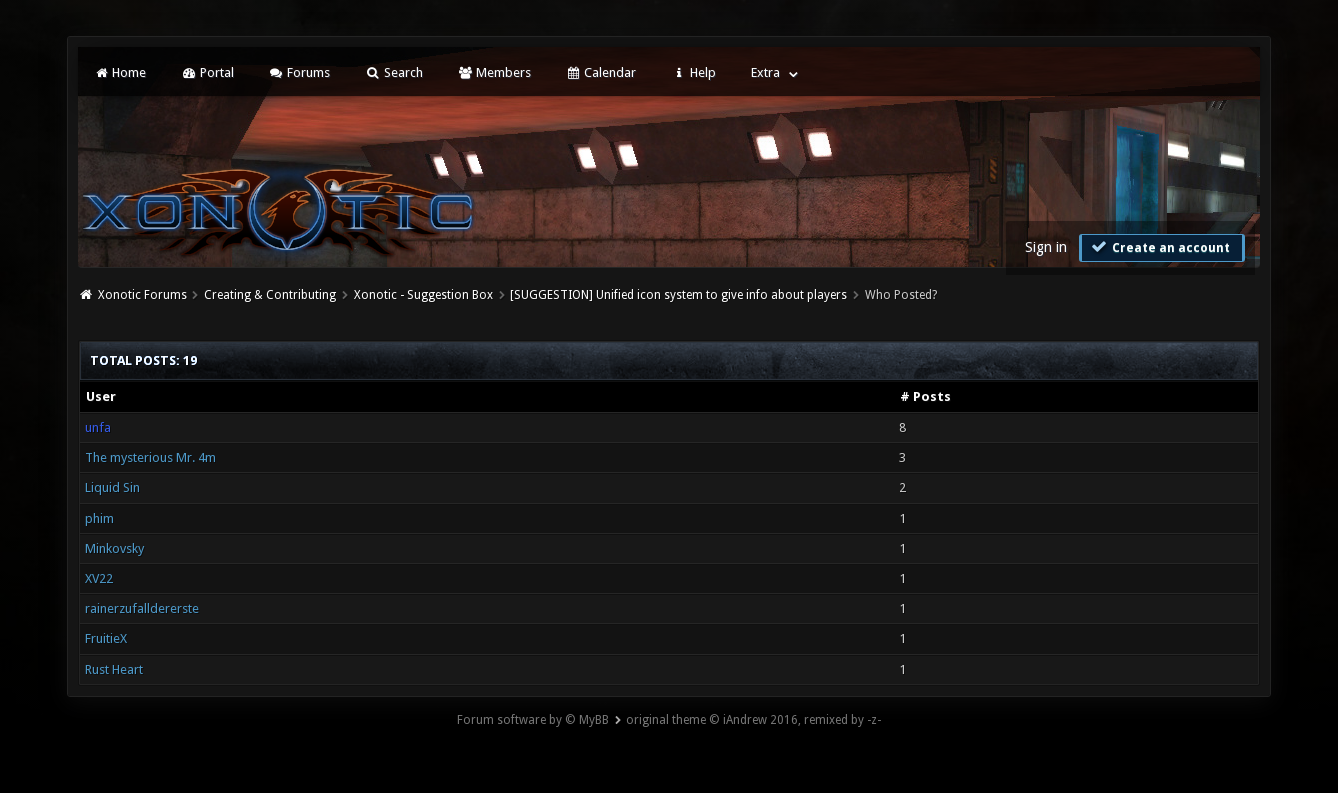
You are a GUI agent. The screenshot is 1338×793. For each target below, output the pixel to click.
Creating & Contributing (270, 295)
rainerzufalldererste (142, 608)
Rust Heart (114, 669)
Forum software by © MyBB (533, 720)
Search (393, 72)
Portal (207, 72)
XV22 (99, 578)
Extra (765, 72)
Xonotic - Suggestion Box (423, 295)
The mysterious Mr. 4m (150, 457)
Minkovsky (114, 548)
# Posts (925, 396)
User (101, 396)
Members (494, 72)
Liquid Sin (112, 487)
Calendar (601, 72)
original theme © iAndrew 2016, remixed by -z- (753, 720)
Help (693, 72)
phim (99, 518)
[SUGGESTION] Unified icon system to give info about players (678, 295)
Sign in (1046, 247)
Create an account (1160, 247)
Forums (299, 72)
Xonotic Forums (142, 295)
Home (120, 72)
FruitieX (106, 638)
